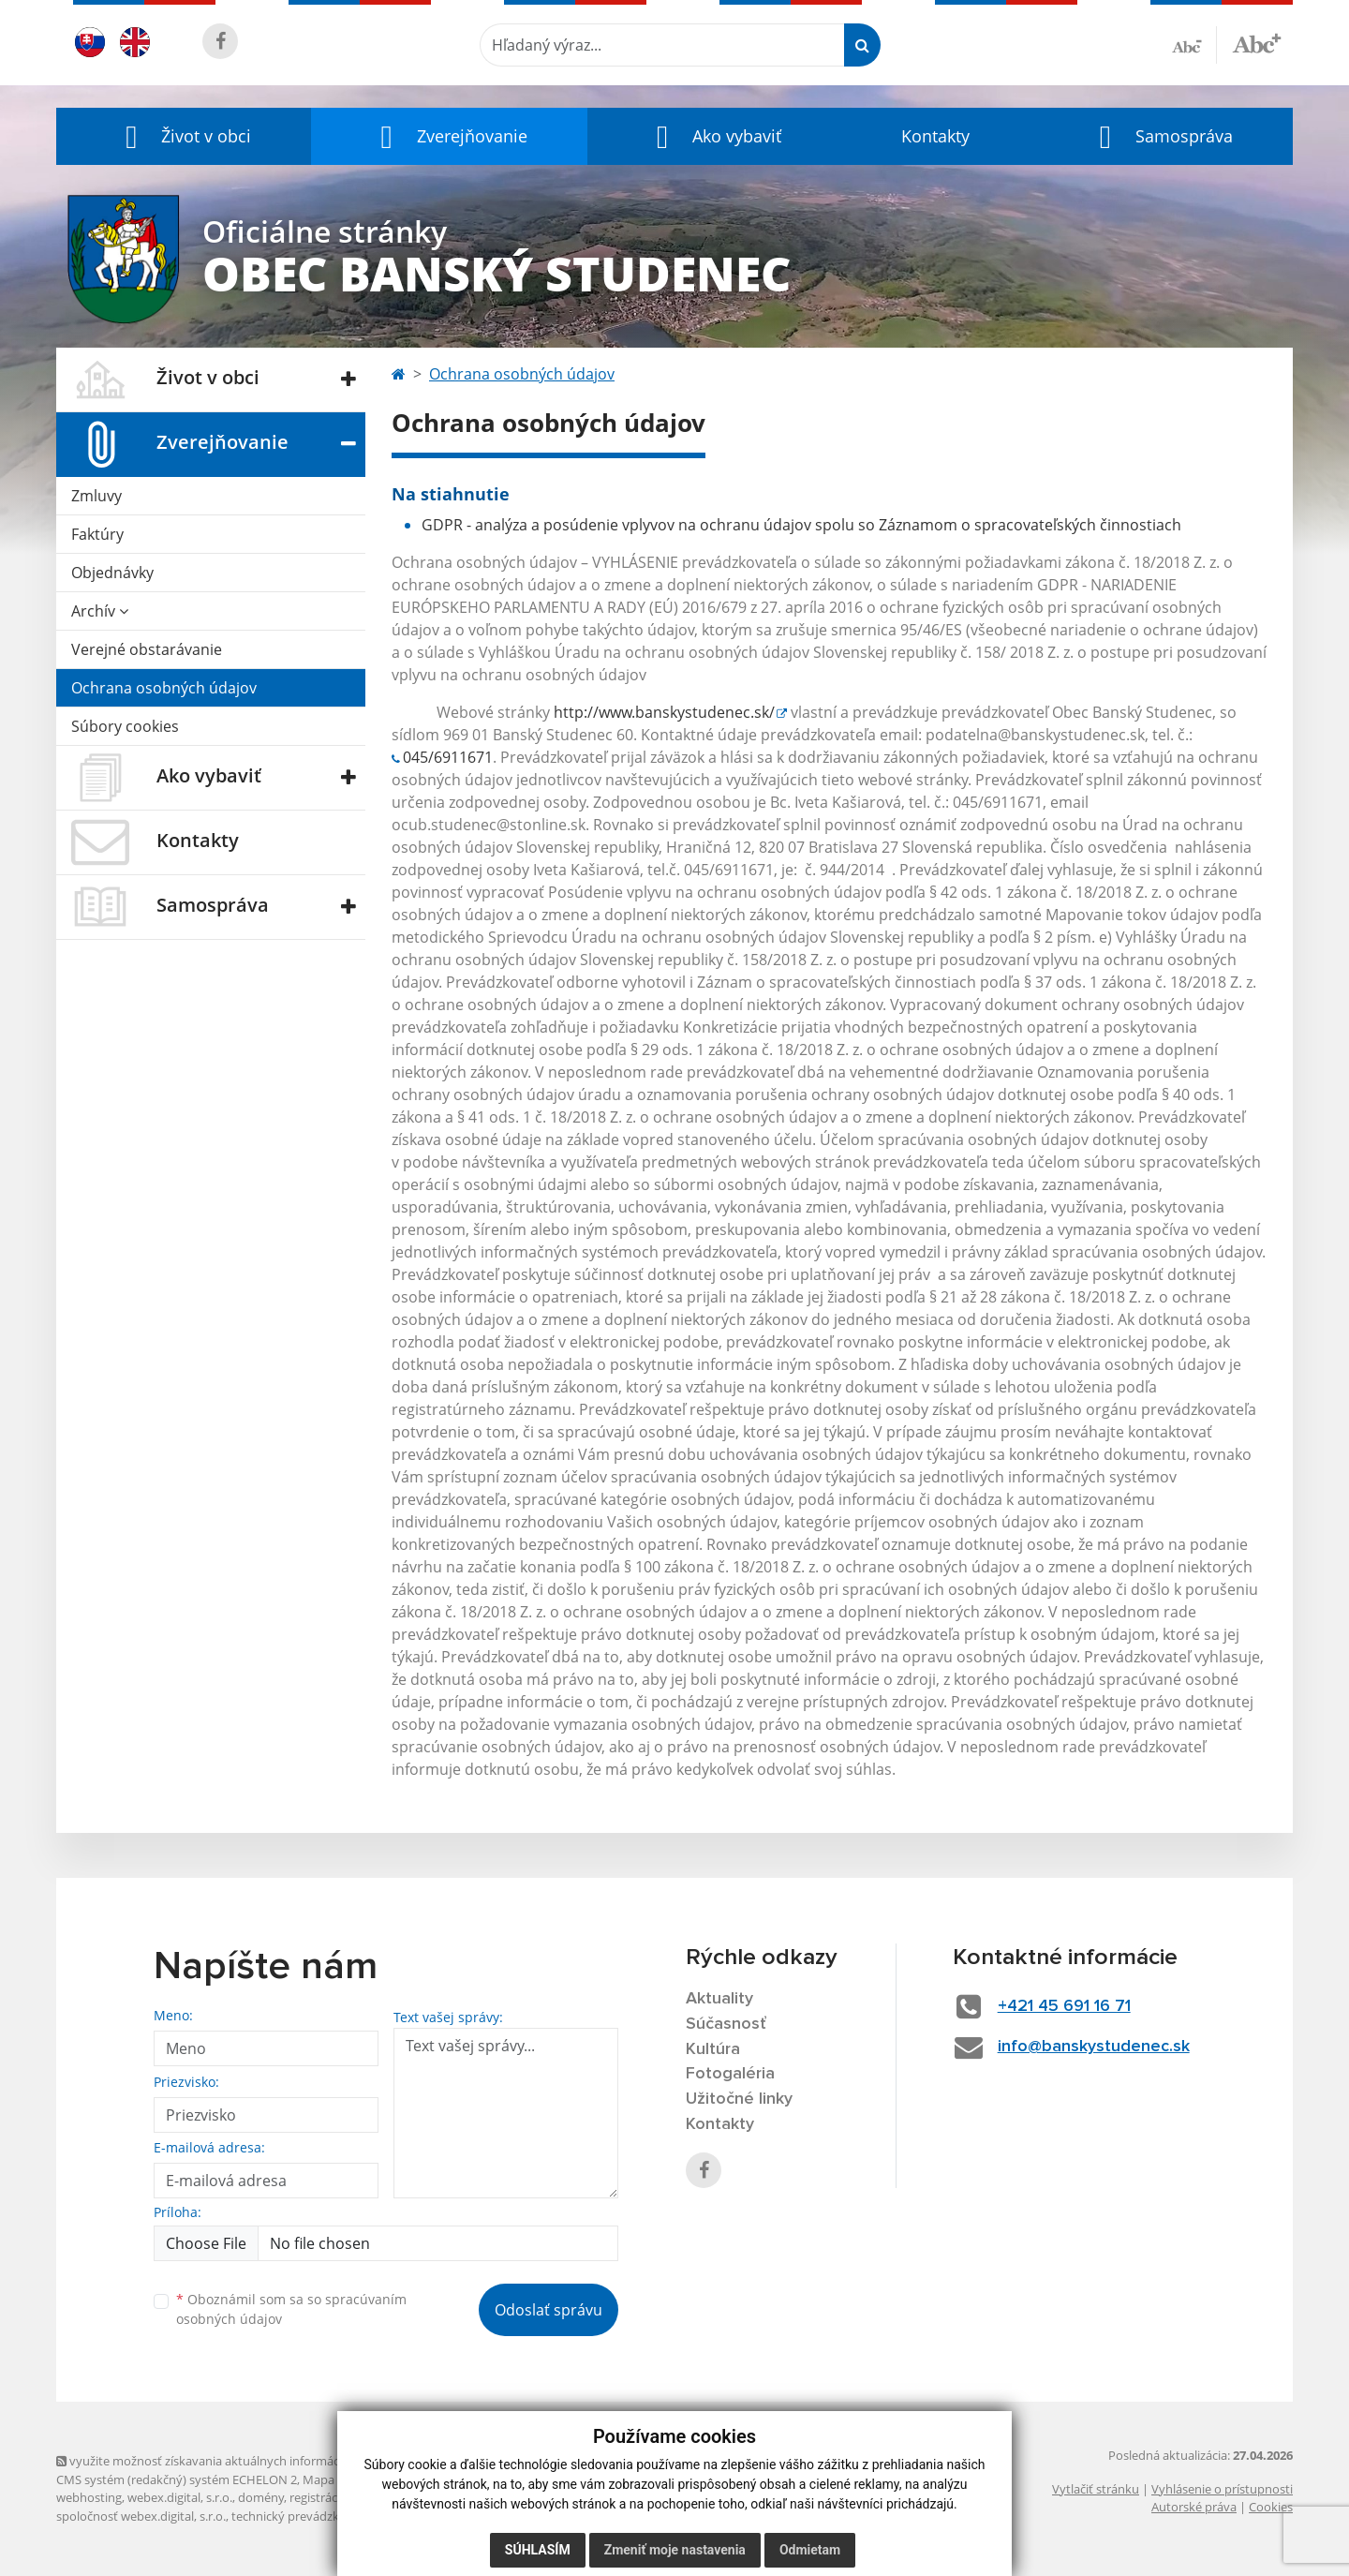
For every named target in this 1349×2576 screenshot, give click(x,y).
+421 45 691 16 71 (1064, 2006)
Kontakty (935, 136)
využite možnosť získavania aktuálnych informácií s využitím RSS (241, 2460)
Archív (99, 611)
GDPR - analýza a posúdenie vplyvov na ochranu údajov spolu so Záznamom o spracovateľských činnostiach (801, 524)
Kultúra (713, 2049)
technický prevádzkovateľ (302, 2516)
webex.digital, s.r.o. (179, 2497)
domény (261, 2497)
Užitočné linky (739, 2099)
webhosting (89, 2497)
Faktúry (97, 534)
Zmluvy (96, 495)
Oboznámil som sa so (291, 2309)
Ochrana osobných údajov (164, 688)
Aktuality (719, 1998)
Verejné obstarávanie (146, 649)
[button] (183, 136)
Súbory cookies (125, 726)
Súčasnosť (726, 2024)
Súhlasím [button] (538, 2549)
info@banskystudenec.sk (1094, 2046)
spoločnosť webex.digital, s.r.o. (141, 2516)
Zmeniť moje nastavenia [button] (675, 2549)
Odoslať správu (548, 2310)
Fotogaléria (730, 2073)
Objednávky (112, 572)
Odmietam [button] (809, 2549)
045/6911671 (448, 757)
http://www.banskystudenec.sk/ (664, 712)
